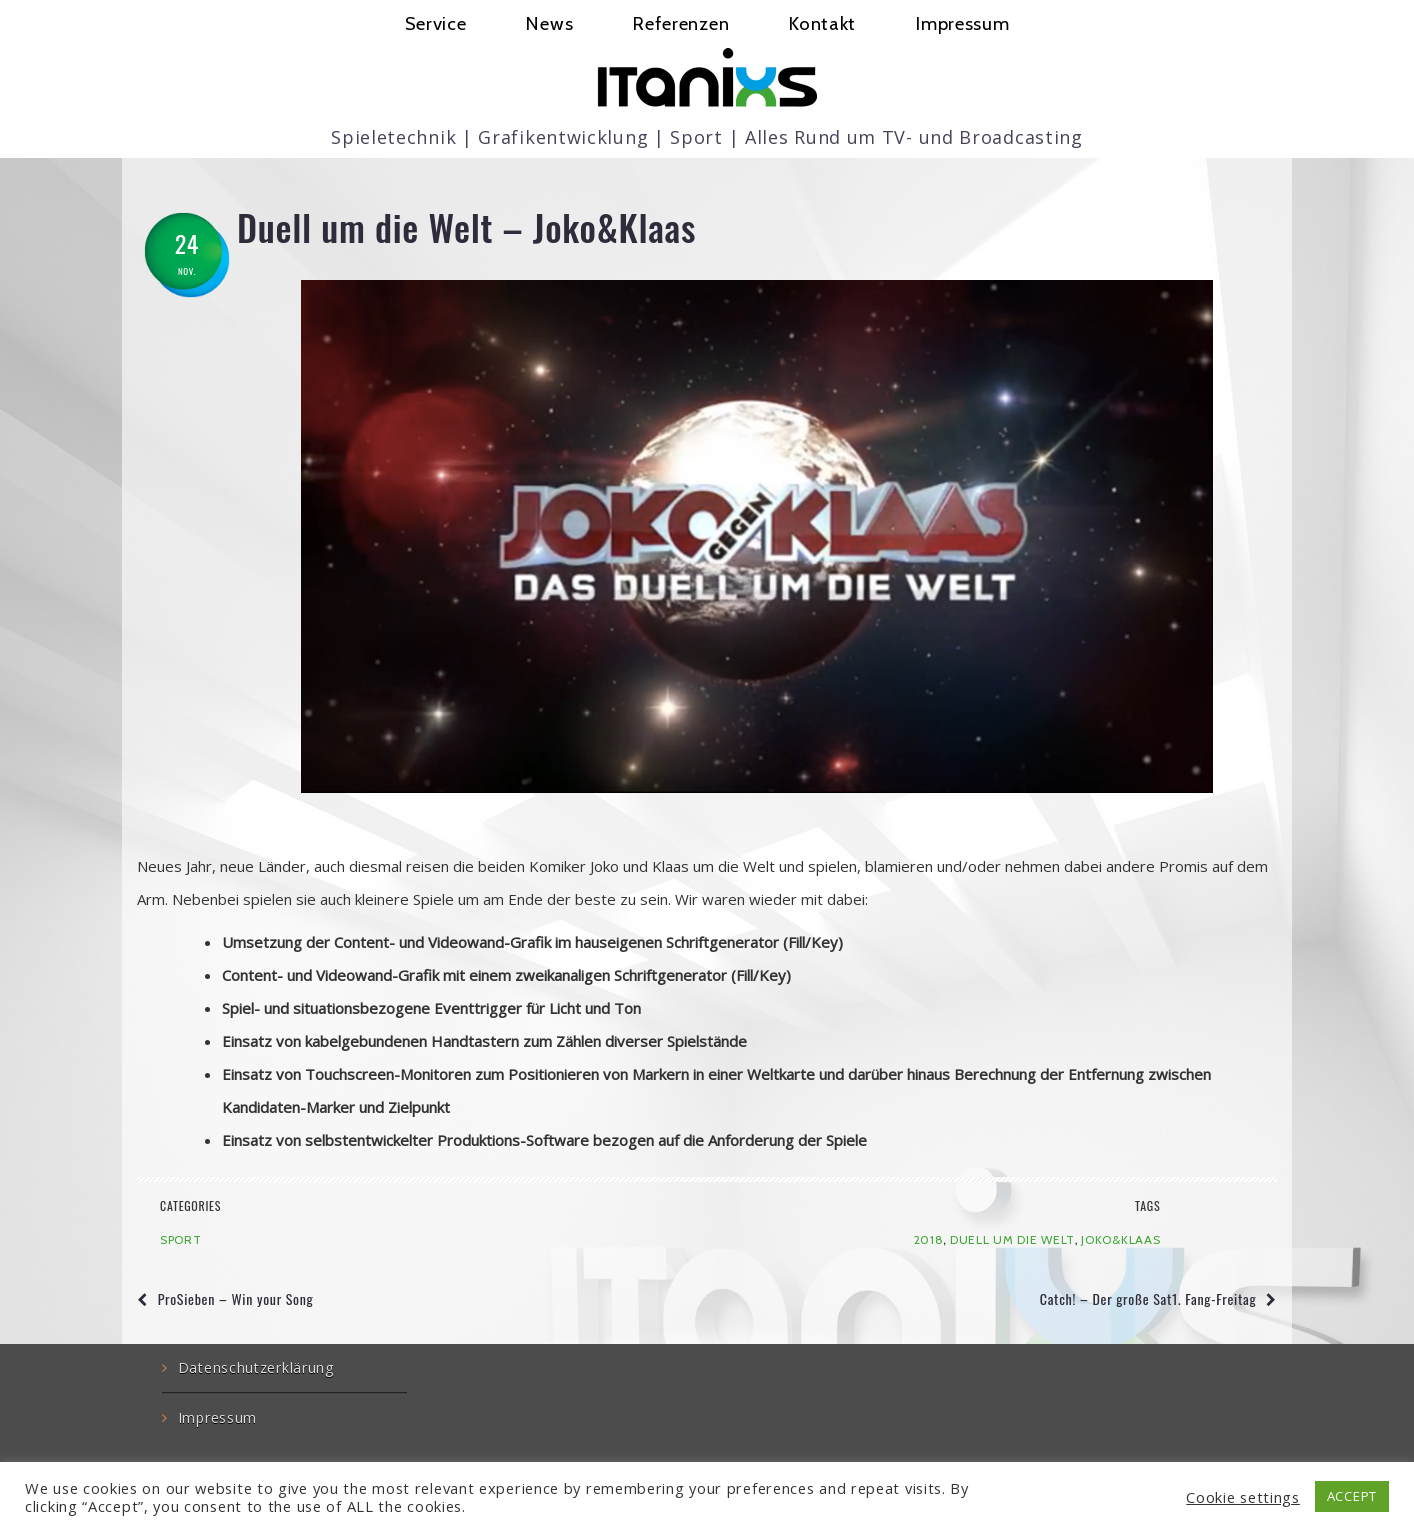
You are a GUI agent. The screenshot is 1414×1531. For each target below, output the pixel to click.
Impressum (962, 23)
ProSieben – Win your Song (236, 1298)
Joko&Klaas (1120, 1239)
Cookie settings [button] (1243, 1497)
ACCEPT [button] (1352, 1496)
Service (436, 23)
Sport (181, 1239)
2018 (929, 1239)
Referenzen (681, 23)
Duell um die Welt (1012, 1239)
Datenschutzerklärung (256, 1367)
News (549, 23)
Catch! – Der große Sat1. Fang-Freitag (1148, 1298)
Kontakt (822, 23)
